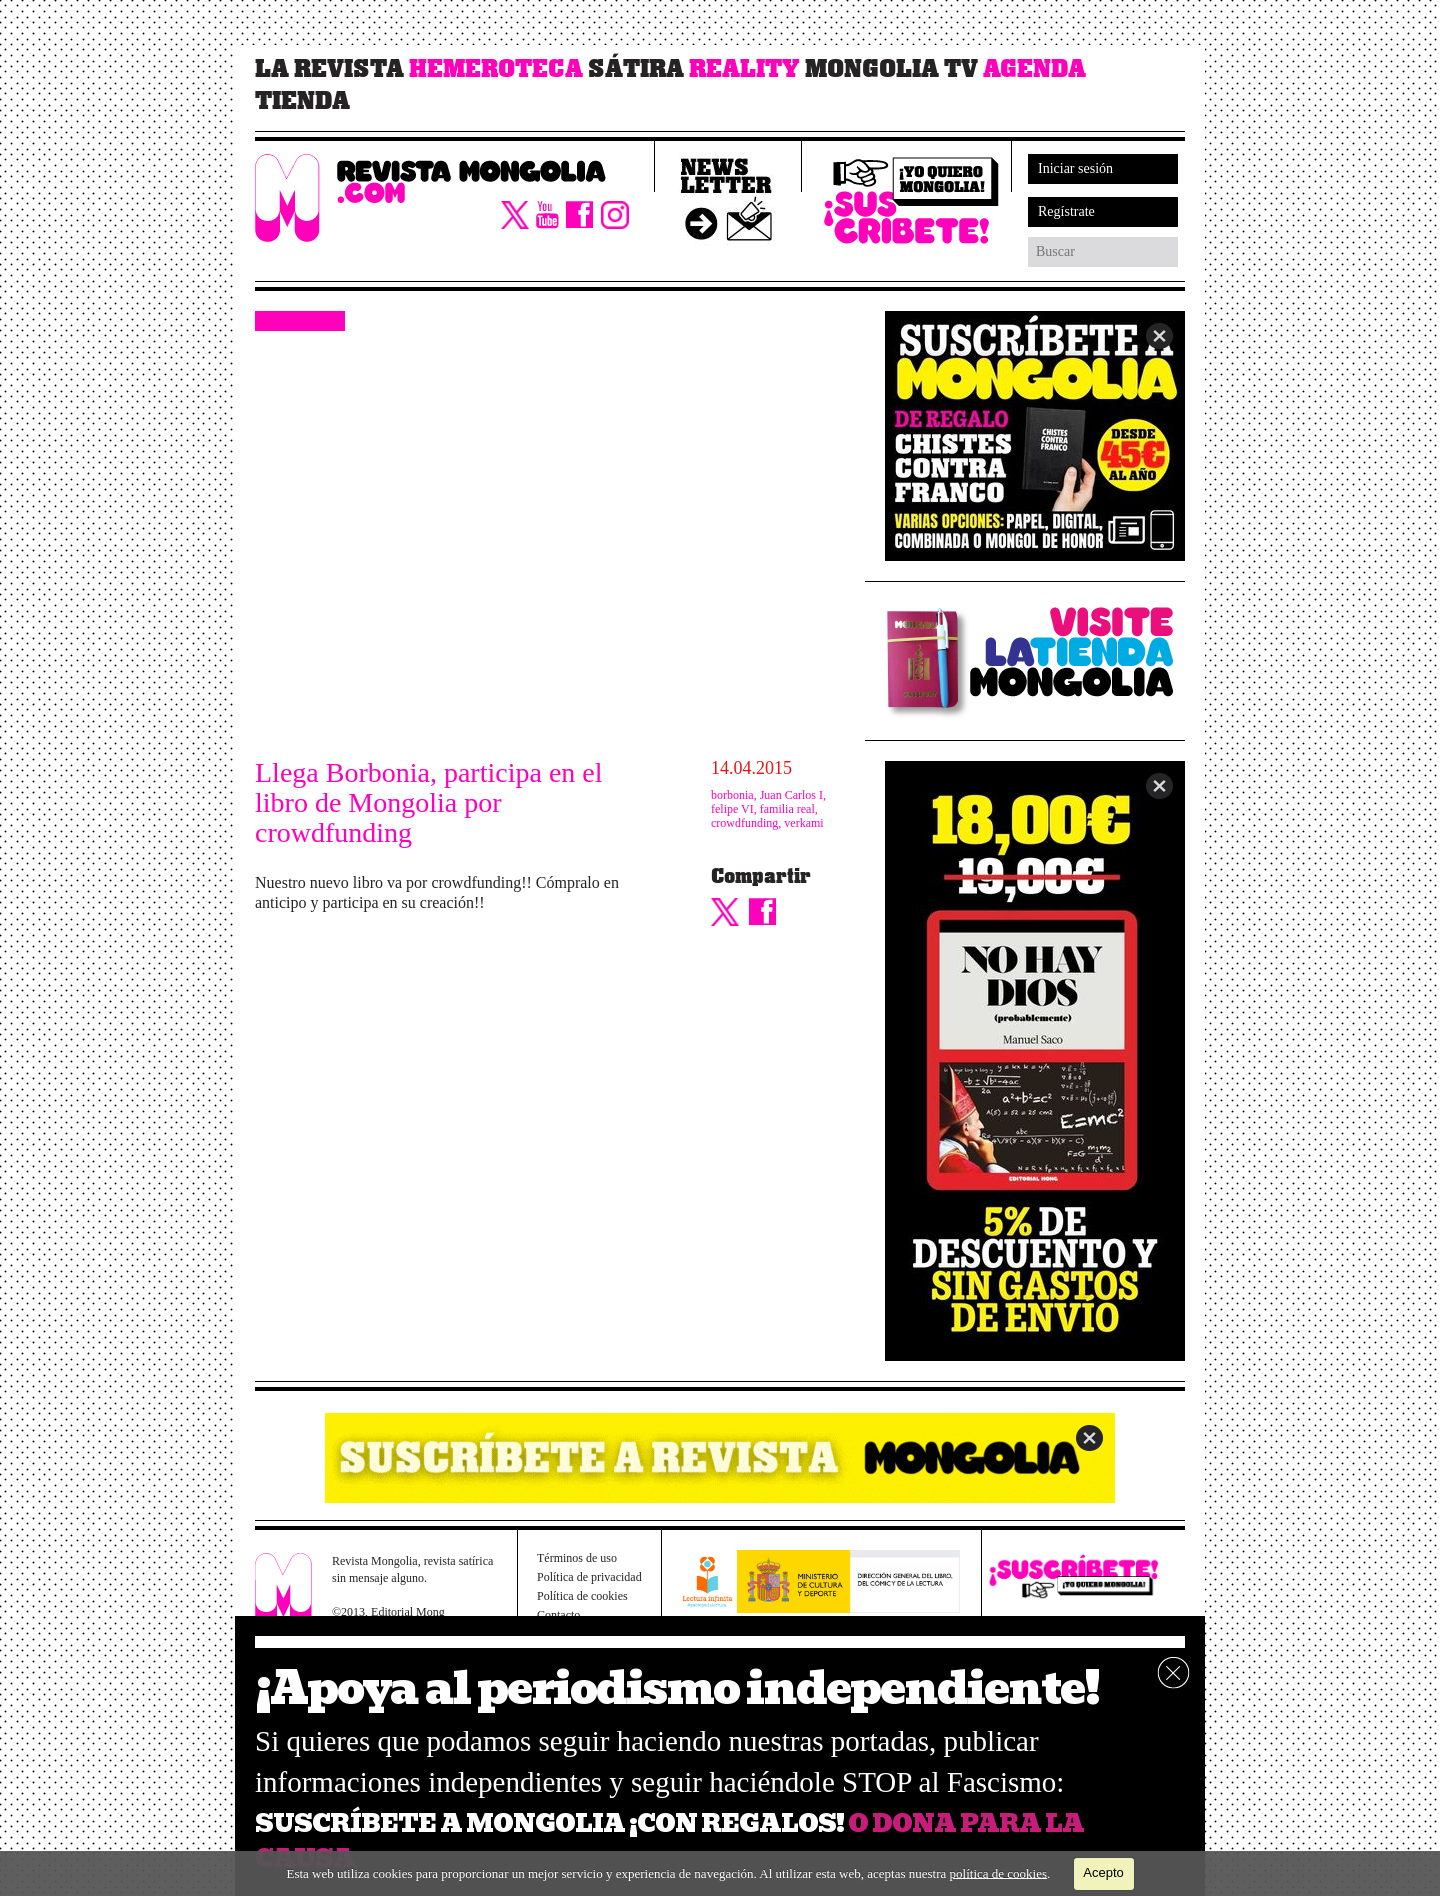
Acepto (1103, 1872)
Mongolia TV (891, 69)
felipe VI (732, 809)
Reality (744, 69)
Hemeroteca (496, 69)
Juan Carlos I (791, 795)
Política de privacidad (589, 1577)
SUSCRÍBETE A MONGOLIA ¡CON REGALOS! (549, 1823)
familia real (787, 809)
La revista (329, 69)
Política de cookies (582, 1596)
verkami (803, 823)
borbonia (732, 795)
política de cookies (998, 1872)
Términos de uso (577, 1558)
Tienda (302, 101)
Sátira (636, 69)
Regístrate (1066, 211)
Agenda (1034, 69)
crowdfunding (744, 823)
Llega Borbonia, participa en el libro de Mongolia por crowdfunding (429, 803)
